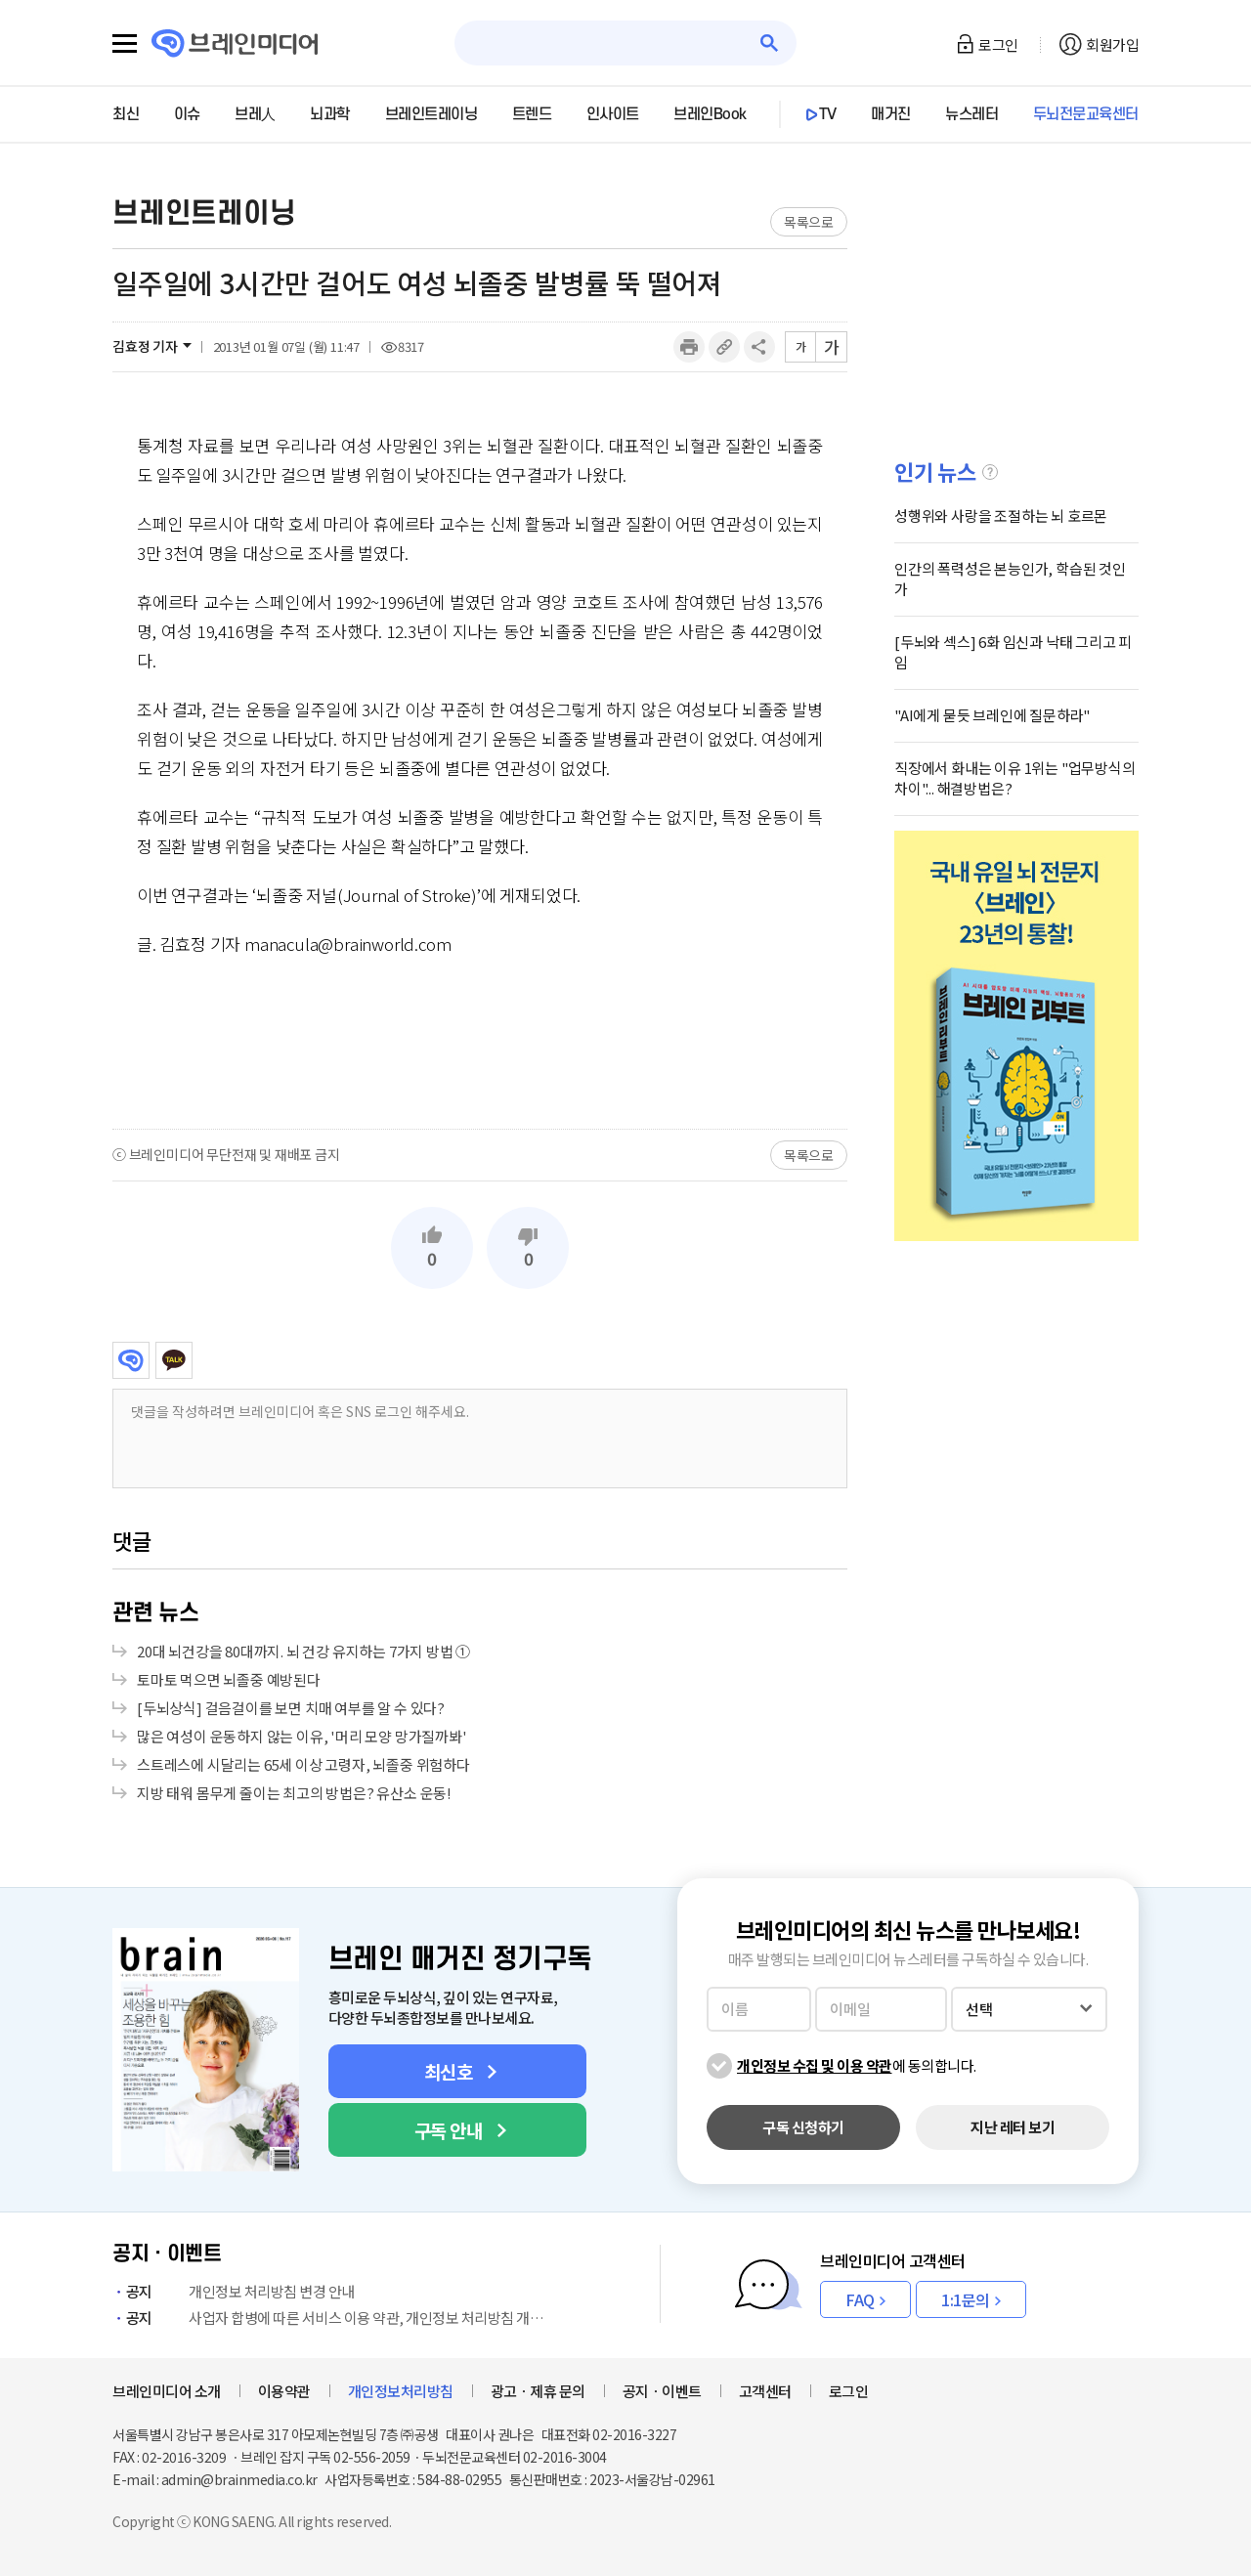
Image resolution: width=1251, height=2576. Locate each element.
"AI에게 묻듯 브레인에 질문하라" (992, 715)
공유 (759, 347)
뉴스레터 (971, 114)
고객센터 (765, 2391)
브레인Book (710, 114)
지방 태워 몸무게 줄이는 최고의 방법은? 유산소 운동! (294, 1792)
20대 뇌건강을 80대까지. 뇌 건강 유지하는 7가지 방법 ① (303, 1651)
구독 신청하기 (803, 2127)
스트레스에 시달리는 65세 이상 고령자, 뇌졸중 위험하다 (303, 1764)
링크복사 (724, 347)
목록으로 (809, 222)
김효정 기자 (145, 346)
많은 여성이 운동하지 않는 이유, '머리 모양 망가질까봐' (302, 1736)
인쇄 (689, 347)
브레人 (255, 114)
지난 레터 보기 (1013, 2127)
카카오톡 (174, 1360)
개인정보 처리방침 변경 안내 (233, 2291)
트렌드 (532, 114)
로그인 (998, 44)
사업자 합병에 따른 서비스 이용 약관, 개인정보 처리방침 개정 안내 (332, 2317)
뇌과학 (330, 114)
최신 (125, 114)
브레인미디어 (131, 1360)
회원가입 (1112, 44)
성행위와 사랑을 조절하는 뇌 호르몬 (1000, 515)
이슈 (187, 114)
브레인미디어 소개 (166, 2391)
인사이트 (612, 114)
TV (828, 114)
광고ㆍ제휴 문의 (538, 2391)
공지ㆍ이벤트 (662, 2391)
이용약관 (284, 2391)
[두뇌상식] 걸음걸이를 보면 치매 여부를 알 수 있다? (291, 1707)
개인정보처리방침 (400, 2391)
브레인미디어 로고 (235, 43)
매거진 (891, 114)
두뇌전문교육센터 (1086, 114)
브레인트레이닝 (431, 114)
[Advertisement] (480, 1042)
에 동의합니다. (856, 2065)
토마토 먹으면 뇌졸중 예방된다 (229, 1679)
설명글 (990, 472)
